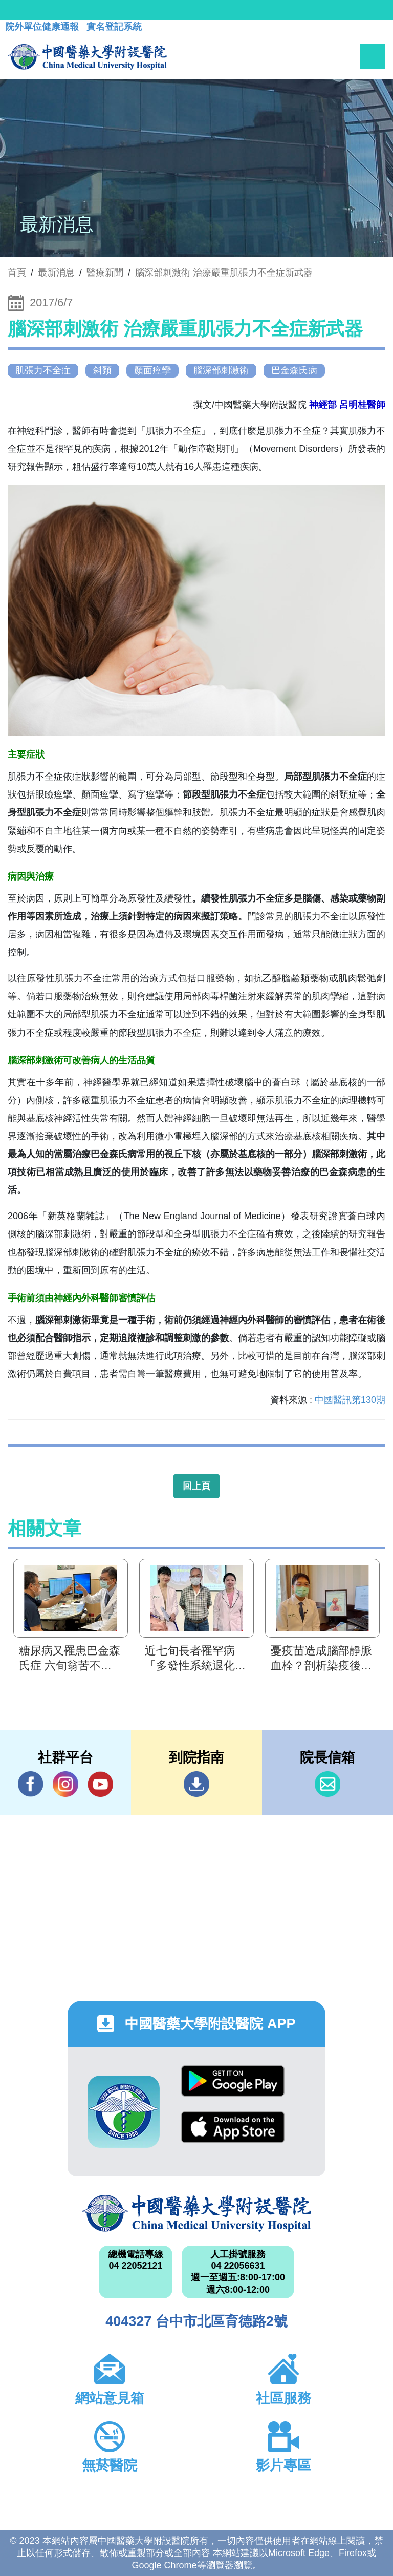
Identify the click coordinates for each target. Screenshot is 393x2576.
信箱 (327, 1784)
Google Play (233, 2081)
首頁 (17, 272)
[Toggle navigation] (372, 56)
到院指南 (196, 1784)
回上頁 (196, 1486)
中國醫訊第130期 (350, 1400)
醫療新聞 (104, 272)
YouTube (100, 1783)
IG (65, 1784)
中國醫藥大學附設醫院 (196, 2213)
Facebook (30, 1783)
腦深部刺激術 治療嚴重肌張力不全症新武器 (224, 272)
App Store (233, 2127)
